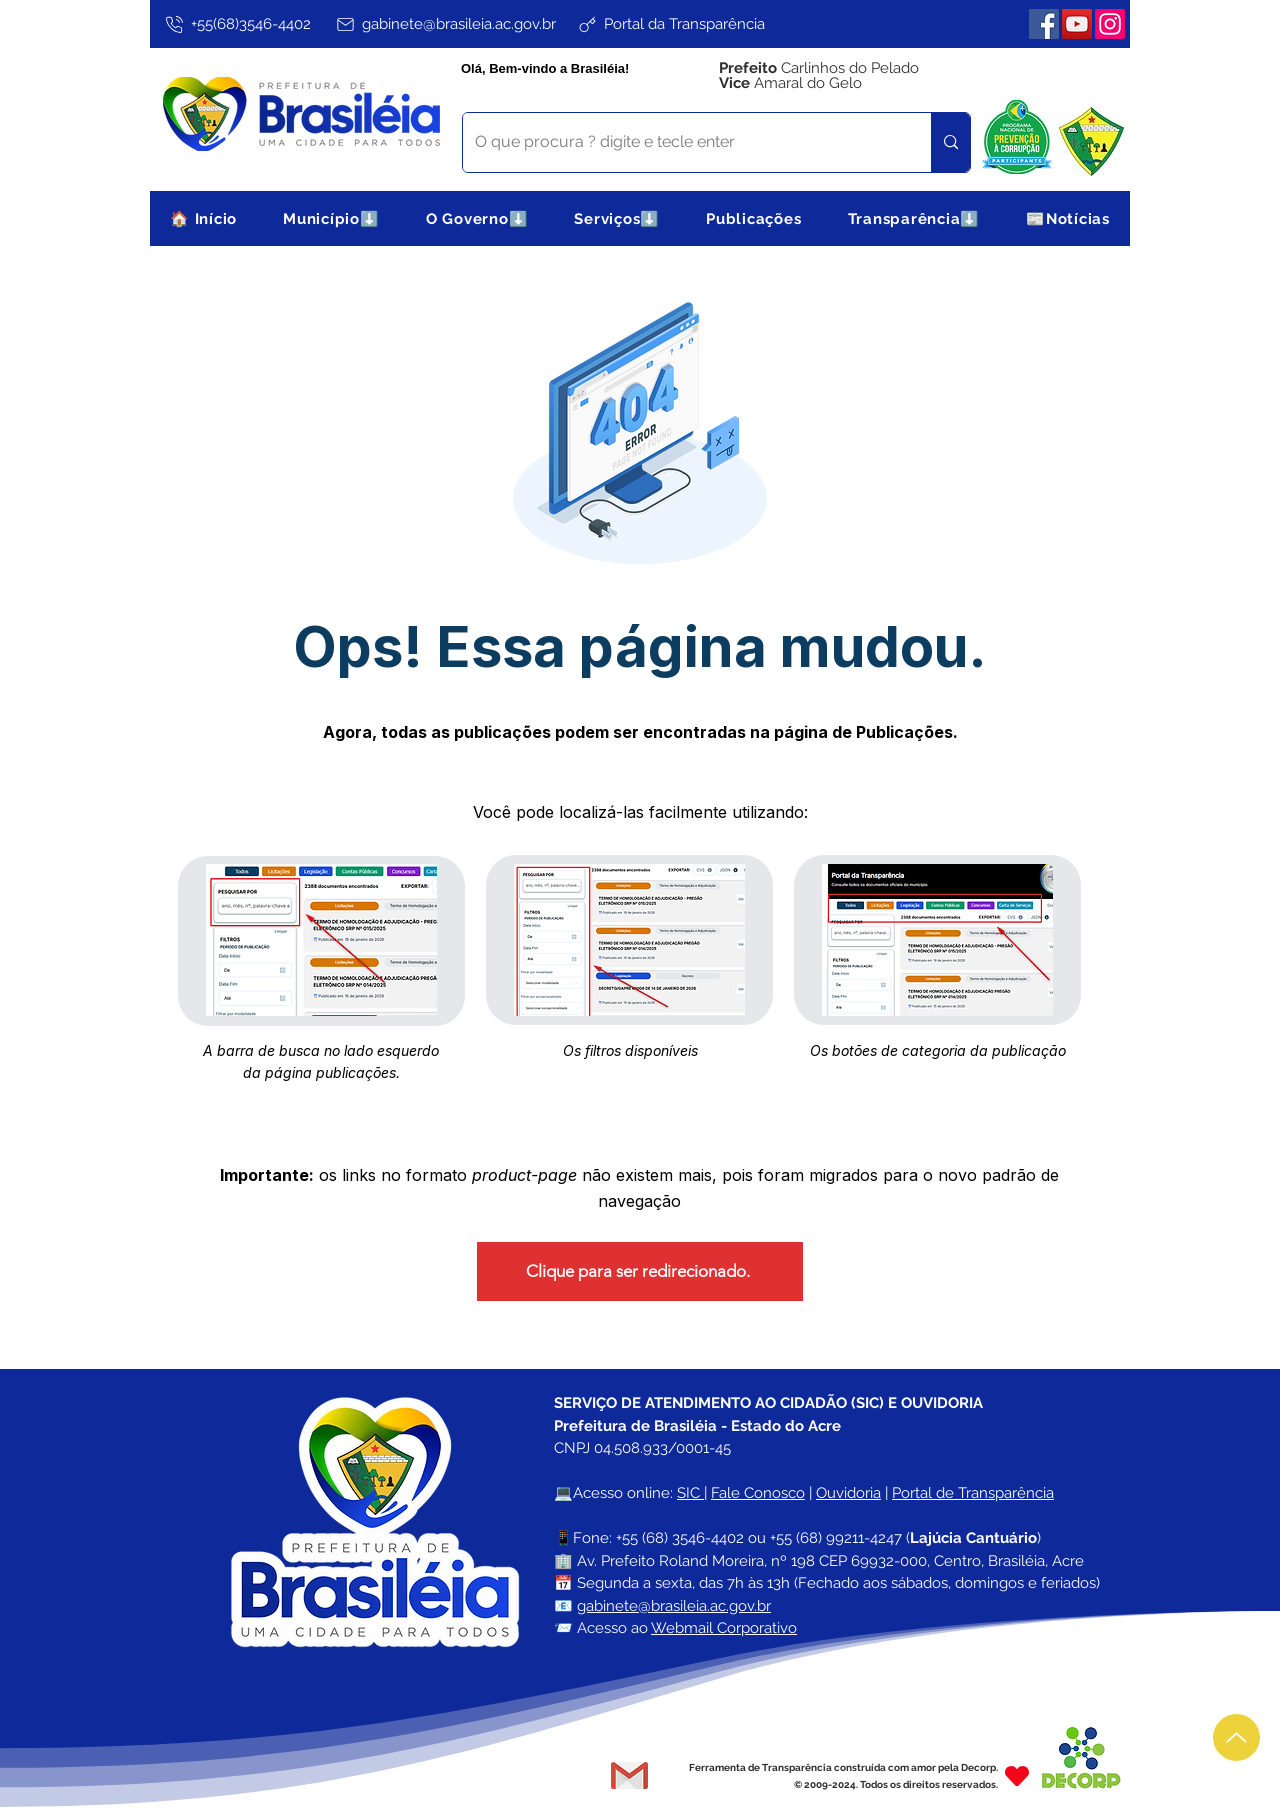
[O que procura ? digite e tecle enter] (682, 142)
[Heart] (1017, 1775)
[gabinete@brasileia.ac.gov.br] (445, 24)
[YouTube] (1077, 24)
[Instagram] (1110, 24)
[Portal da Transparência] (670, 24)
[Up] (1236, 1737)
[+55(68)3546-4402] (236, 24)
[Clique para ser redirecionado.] (640, 1271)
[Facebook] (1044, 24)
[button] (331, 218)
